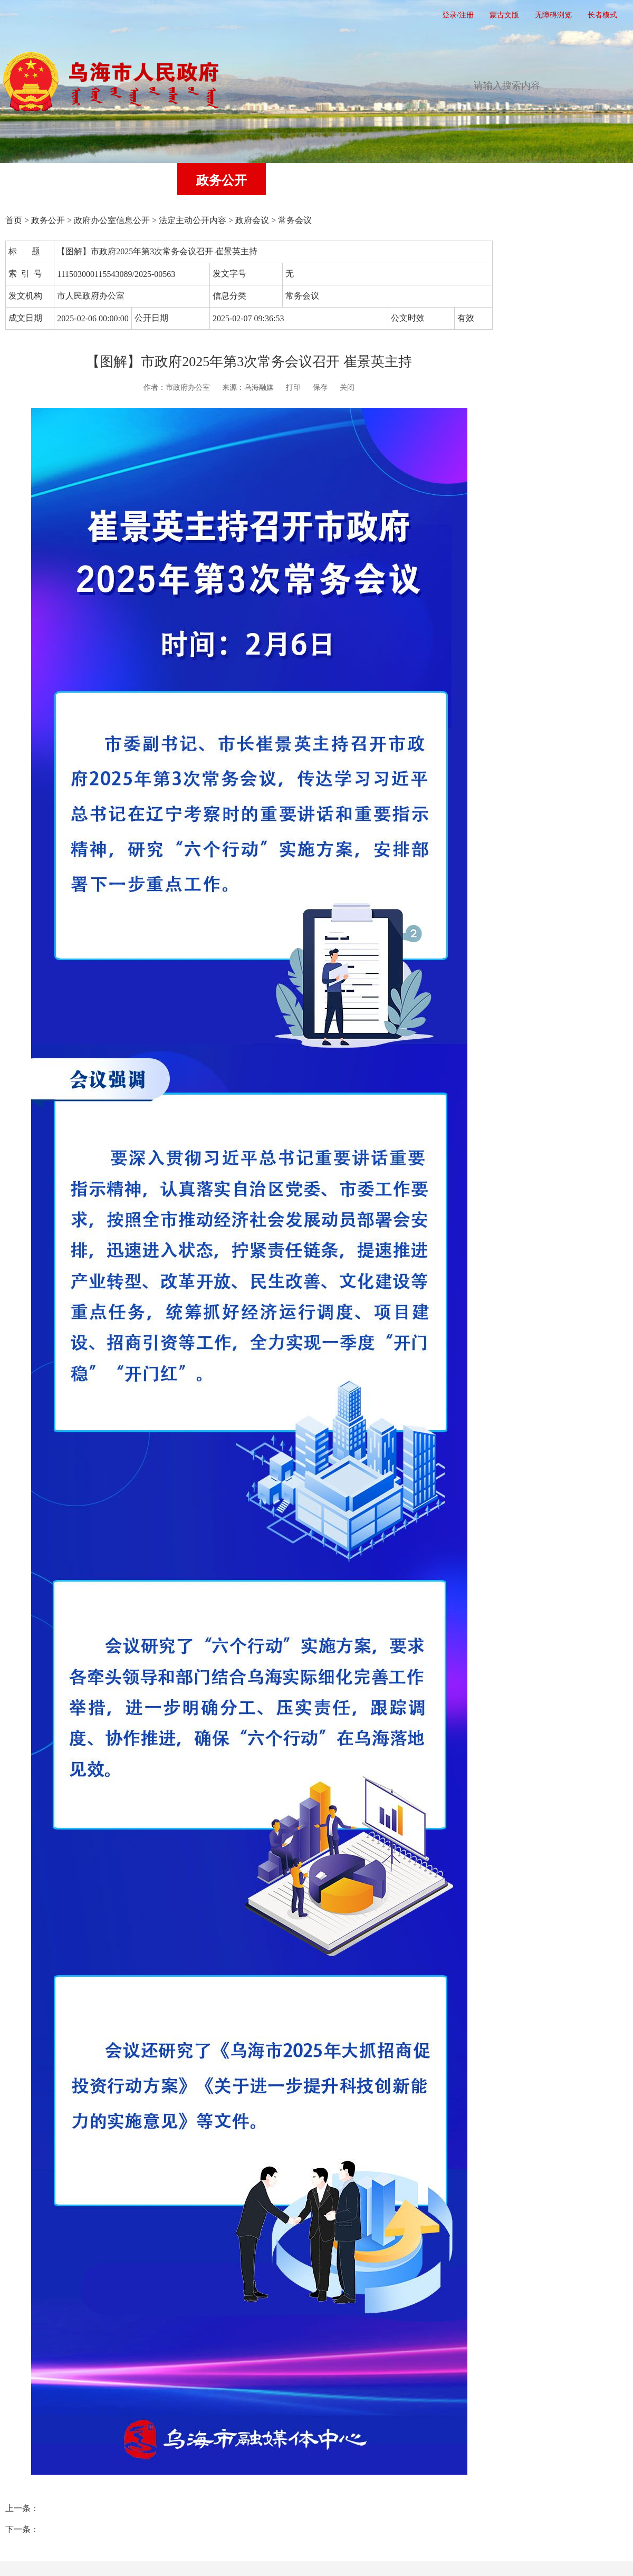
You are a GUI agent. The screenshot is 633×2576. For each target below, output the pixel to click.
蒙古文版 (504, 15)
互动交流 (398, 180)
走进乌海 (576, 180)
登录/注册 (458, 15)
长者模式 (602, 15)
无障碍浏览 (553, 15)
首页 (44, 180)
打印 (293, 387)
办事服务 (310, 180)
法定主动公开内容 (192, 220)
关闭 (347, 387)
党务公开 (133, 180)
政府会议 (252, 220)
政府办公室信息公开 (112, 220)
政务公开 (221, 180)
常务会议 (295, 220)
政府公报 (487, 180)
